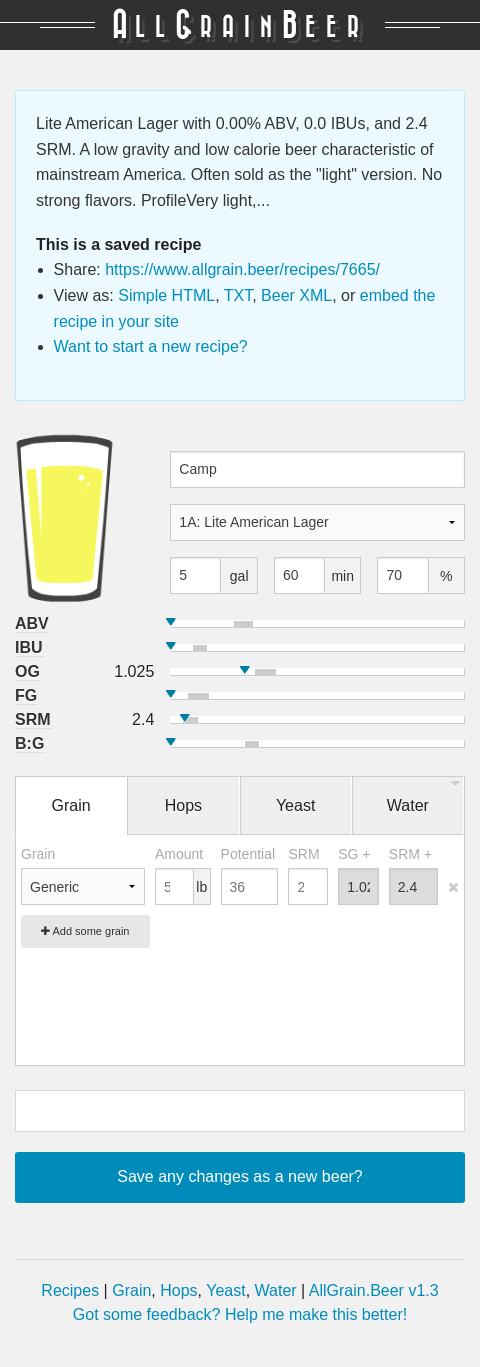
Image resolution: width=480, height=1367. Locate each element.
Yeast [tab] (295, 805)
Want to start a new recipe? (151, 346)
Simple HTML (166, 295)
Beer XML (296, 295)
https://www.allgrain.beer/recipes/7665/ (242, 269)
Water (276, 1290)
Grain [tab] (71, 805)
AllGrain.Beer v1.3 (374, 1290)
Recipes (70, 1290)
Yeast (225, 1290)
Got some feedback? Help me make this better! (240, 1314)
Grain (131, 1290)
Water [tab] (408, 805)
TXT (238, 295)
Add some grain (85, 931)
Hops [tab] (183, 805)
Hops (178, 1290)
